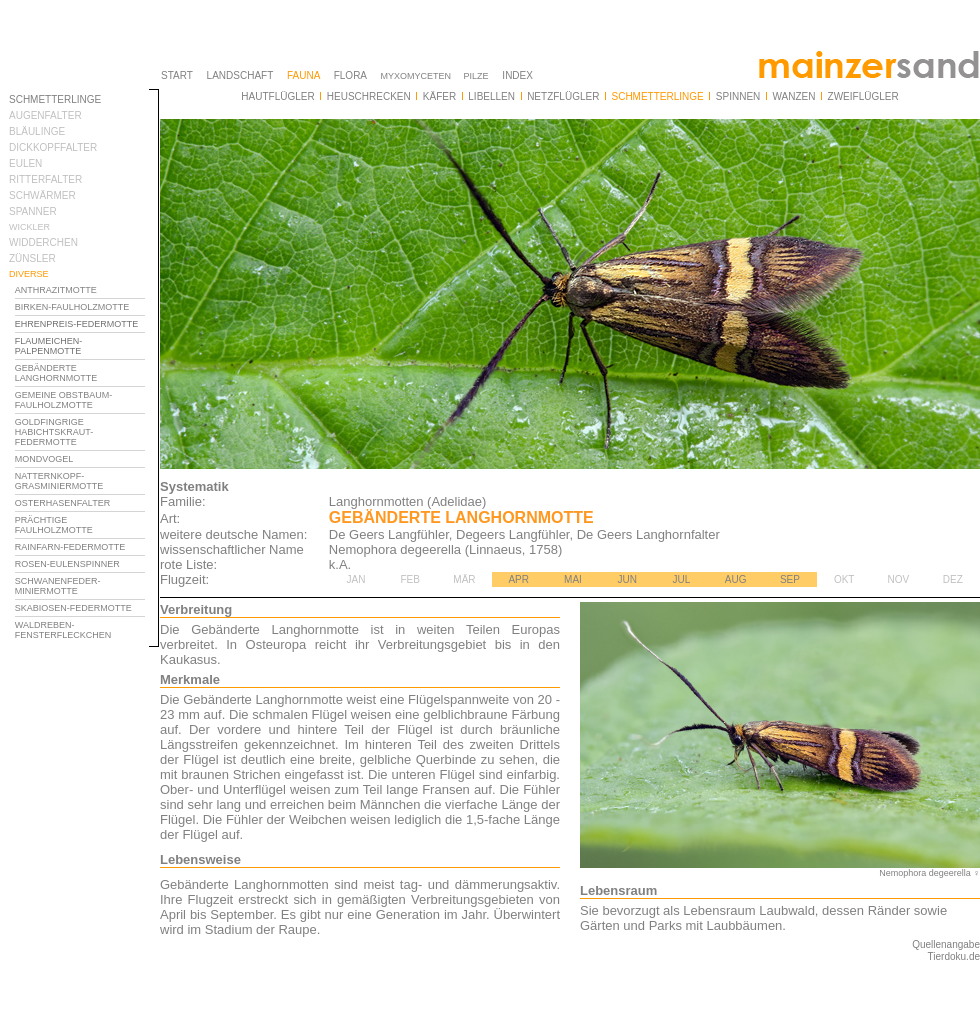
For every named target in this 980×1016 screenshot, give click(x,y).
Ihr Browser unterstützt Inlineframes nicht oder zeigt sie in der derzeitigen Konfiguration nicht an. (84, 508)
